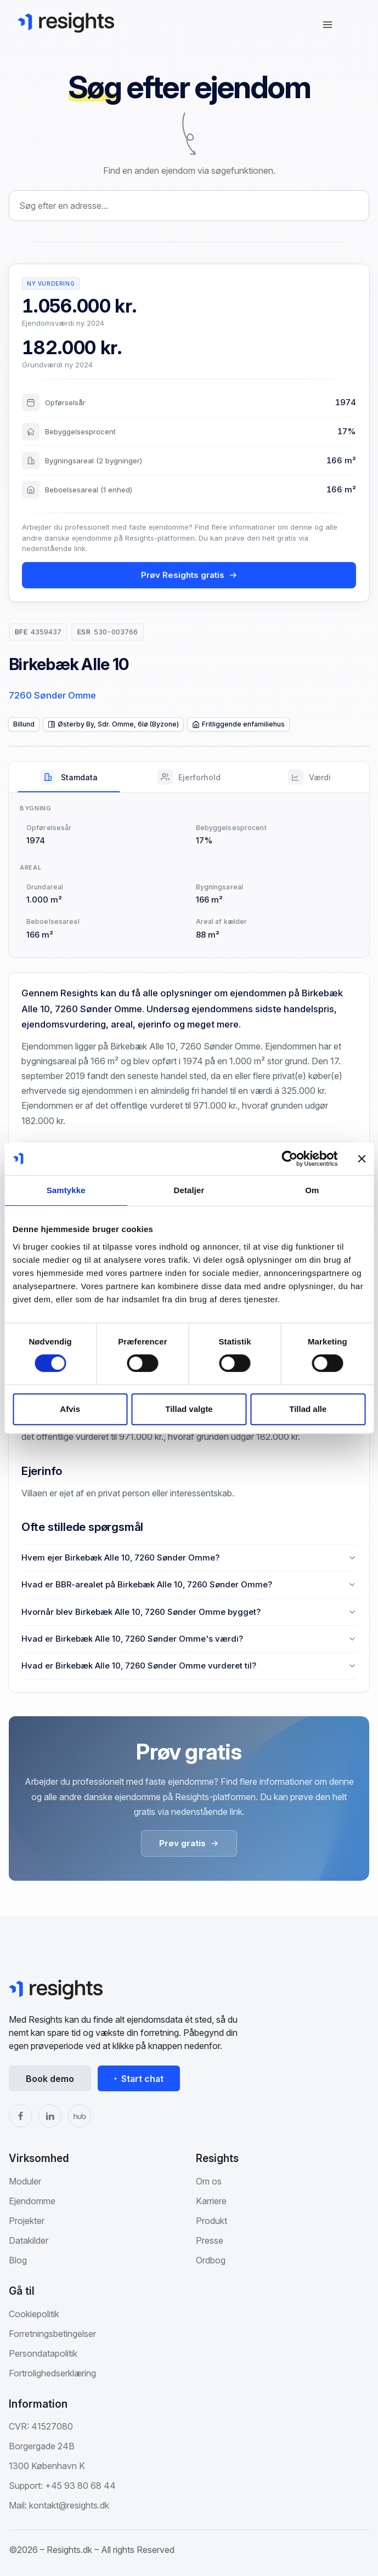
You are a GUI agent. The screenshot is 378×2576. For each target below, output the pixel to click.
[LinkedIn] (49, 2115)
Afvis (70, 1409)
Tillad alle (307, 1409)
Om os (209, 2181)
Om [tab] (312, 1190)
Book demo (50, 2078)
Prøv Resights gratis (189, 575)
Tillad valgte (188, 1409)
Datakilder (28, 2240)
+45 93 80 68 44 (80, 2485)
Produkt (211, 2220)
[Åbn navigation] (327, 24)
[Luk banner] (361, 1158)
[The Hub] (79, 2115)
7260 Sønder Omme (52, 695)
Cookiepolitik (34, 2313)
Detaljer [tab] (189, 1190)
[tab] (69, 777)
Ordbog (210, 2260)
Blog (18, 2260)
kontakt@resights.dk (69, 2505)
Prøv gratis (189, 1843)
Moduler (25, 2181)
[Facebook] (20, 2115)
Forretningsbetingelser (52, 2333)
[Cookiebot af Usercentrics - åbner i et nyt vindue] (289, 1158)
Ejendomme (32, 2200)
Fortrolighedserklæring (52, 2373)
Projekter (26, 2220)
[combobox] (189, 205)
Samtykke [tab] (66, 1190)
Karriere (211, 2200)
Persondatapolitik (43, 2353)
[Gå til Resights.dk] (66, 22)
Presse (209, 2240)
